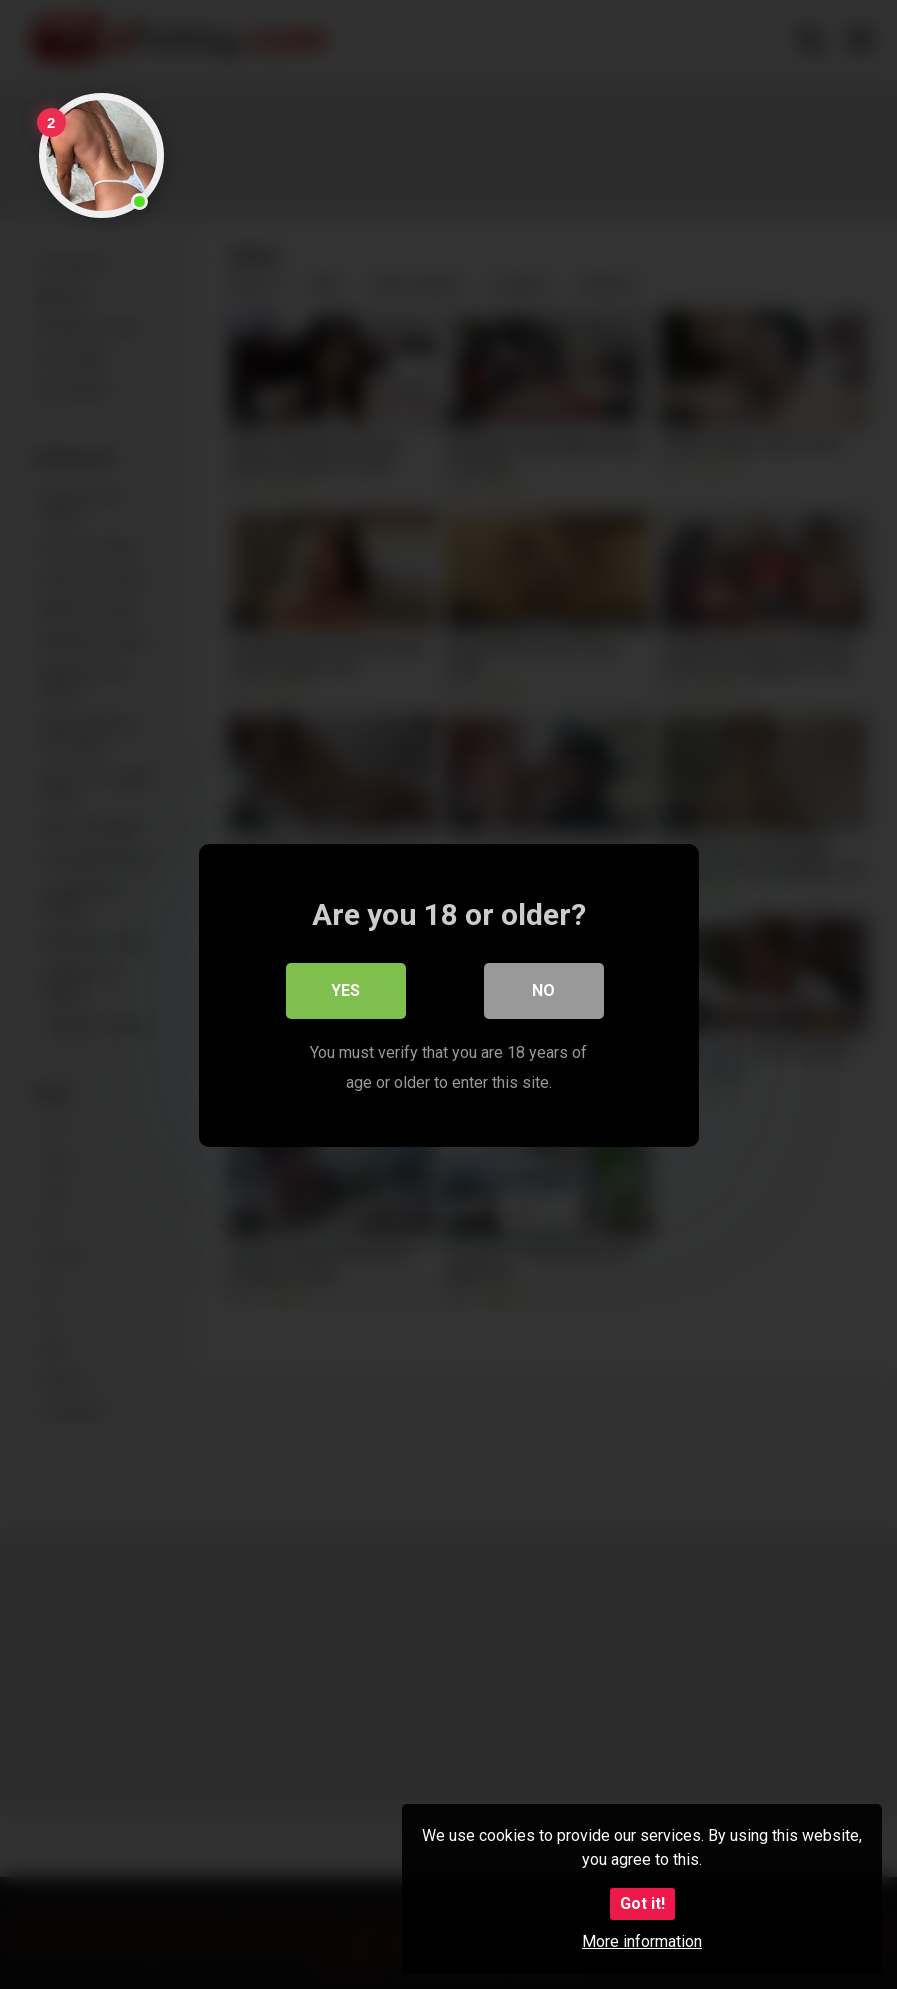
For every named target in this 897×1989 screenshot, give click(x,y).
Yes (345, 989)
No (543, 989)
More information (642, 1941)
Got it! (642, 1903)
